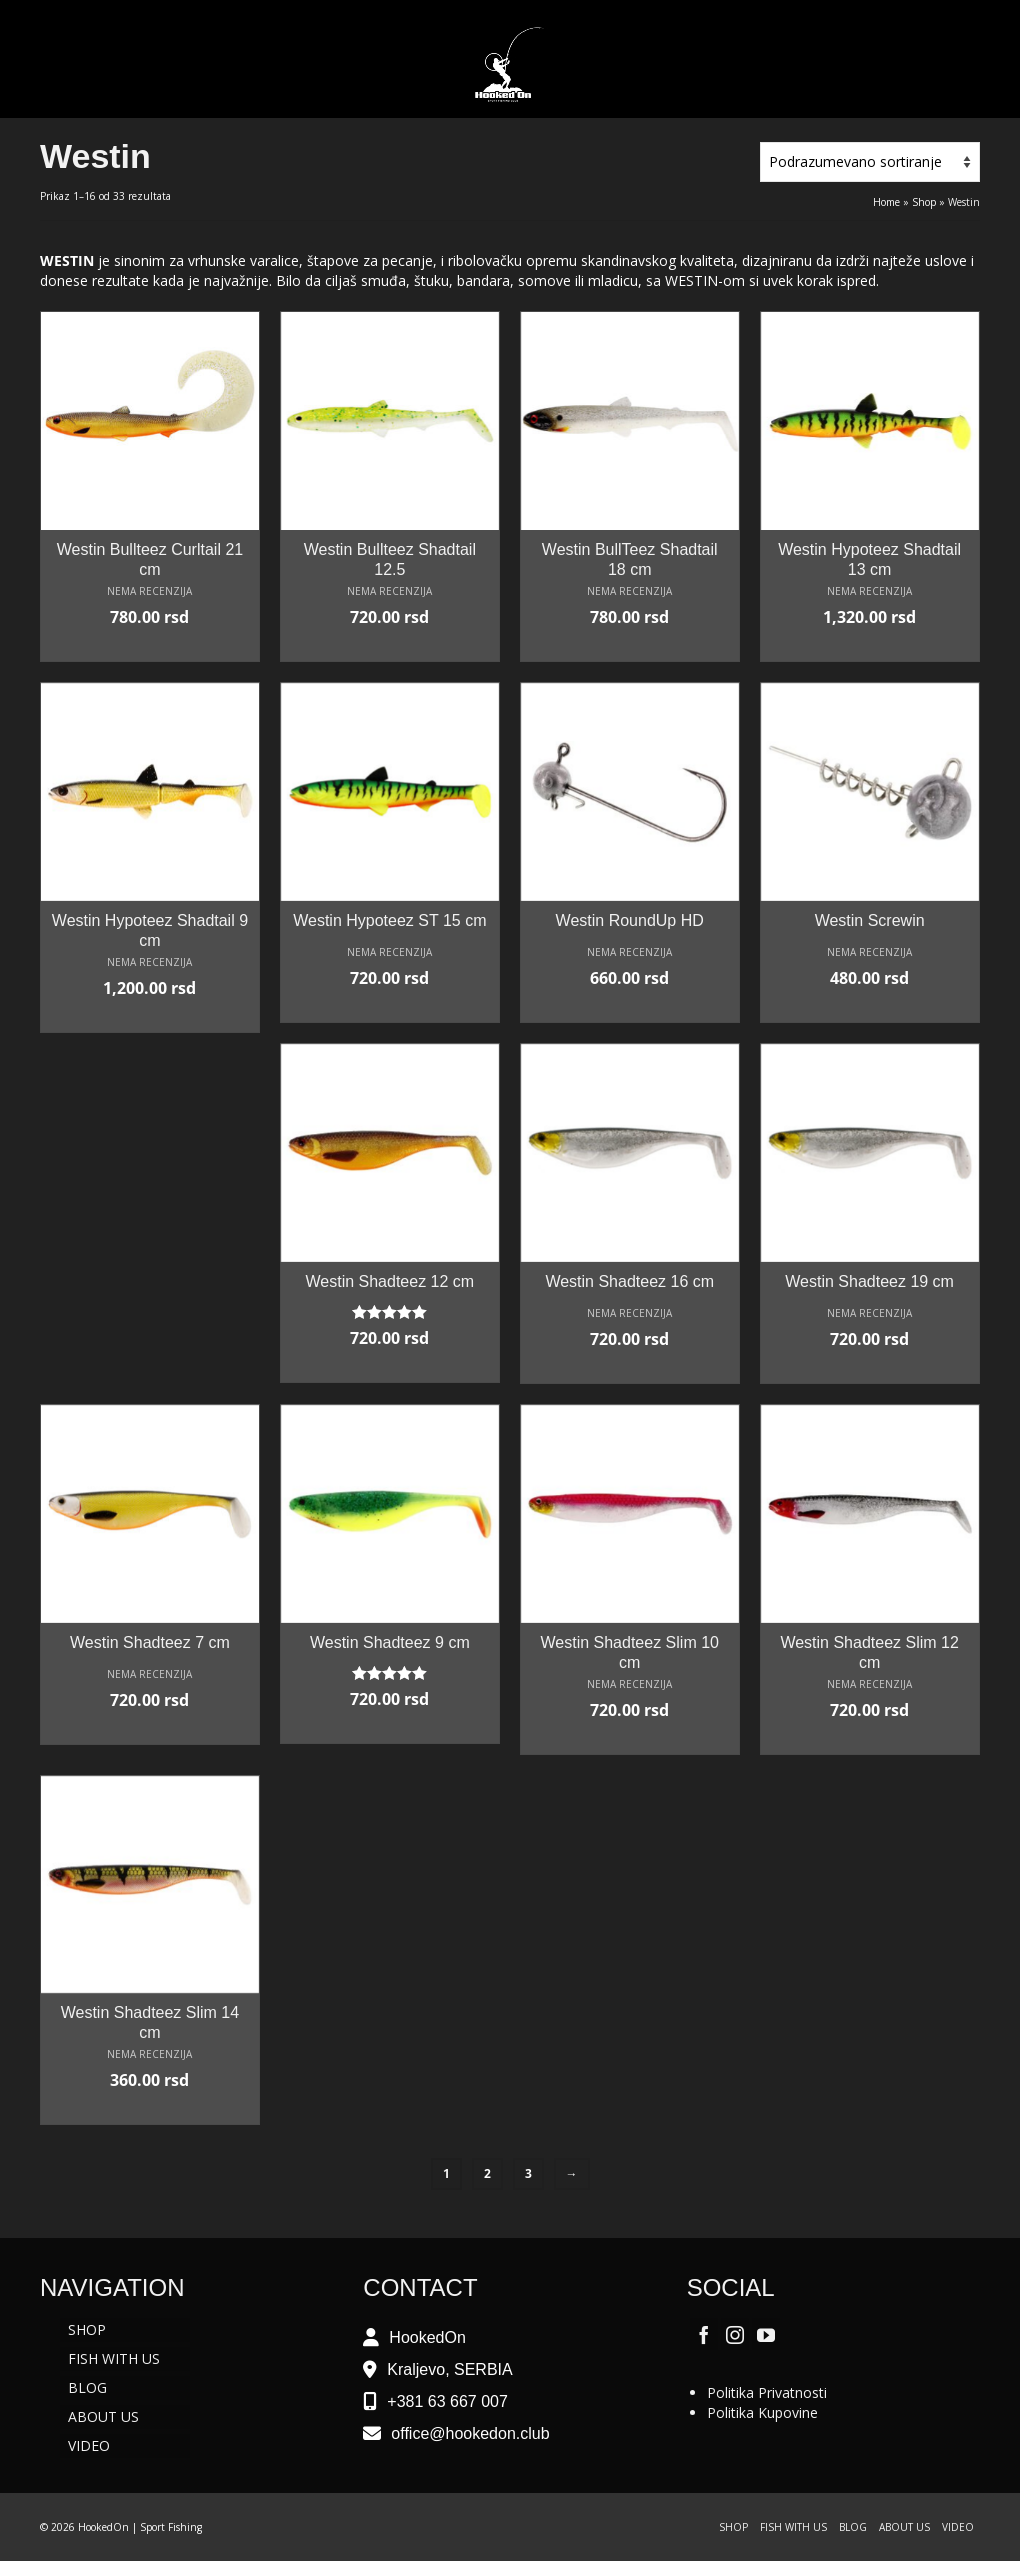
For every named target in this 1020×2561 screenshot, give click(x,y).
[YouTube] (766, 2333)
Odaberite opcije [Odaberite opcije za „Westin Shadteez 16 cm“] (630, 1369)
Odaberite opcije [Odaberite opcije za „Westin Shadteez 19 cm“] (870, 1369)
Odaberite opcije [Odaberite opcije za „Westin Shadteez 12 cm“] (390, 1368)
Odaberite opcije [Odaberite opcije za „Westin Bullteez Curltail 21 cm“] (150, 647)
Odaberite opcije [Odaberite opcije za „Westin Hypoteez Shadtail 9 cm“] (150, 1018)
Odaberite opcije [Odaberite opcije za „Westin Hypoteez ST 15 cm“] (390, 1008)
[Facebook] (704, 2333)
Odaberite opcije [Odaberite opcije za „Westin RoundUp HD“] (630, 1008)
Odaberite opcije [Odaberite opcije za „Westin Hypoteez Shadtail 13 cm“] (870, 647)
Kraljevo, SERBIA (449, 2369)
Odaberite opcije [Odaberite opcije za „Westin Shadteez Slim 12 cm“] (870, 1740)
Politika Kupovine (762, 2412)
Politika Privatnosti (767, 2392)
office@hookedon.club (470, 2433)
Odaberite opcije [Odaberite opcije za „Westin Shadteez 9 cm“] (390, 1729)
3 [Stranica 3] (528, 2173)
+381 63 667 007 (447, 2401)
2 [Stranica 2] (487, 2173)
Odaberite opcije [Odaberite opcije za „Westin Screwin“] (870, 1008)
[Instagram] (735, 2333)
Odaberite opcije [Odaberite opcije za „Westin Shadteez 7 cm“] (150, 1730)
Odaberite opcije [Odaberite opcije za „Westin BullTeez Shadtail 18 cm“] (630, 647)
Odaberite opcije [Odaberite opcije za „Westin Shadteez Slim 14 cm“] (150, 2110)
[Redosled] (870, 162)
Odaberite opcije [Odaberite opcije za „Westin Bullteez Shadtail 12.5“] (390, 647)
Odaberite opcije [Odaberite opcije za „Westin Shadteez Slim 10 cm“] (630, 1740)
